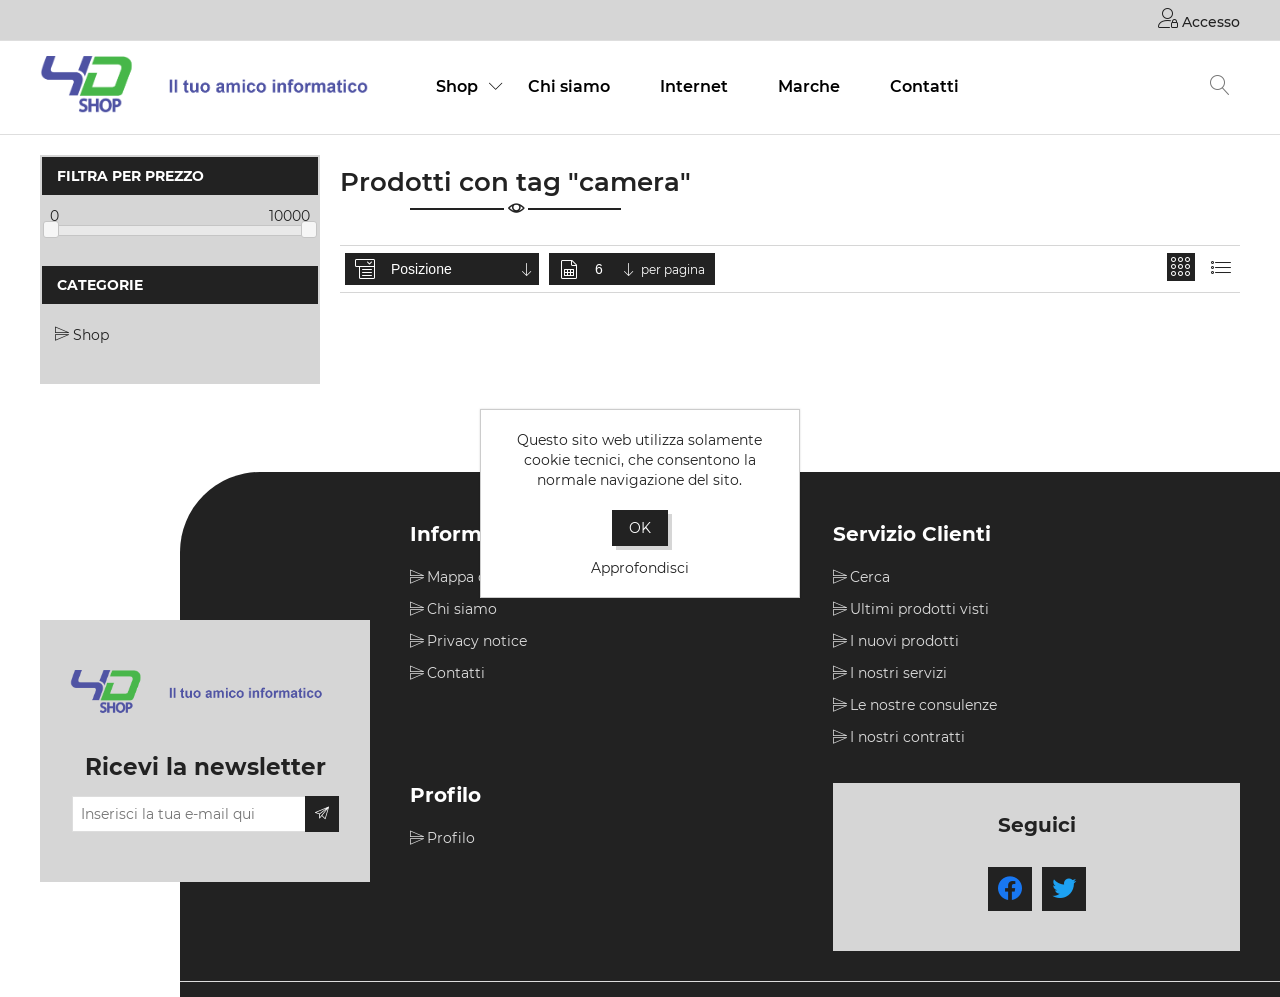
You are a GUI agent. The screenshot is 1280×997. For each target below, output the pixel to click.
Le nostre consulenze (923, 705)
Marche (809, 86)
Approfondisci (640, 568)
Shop (457, 86)
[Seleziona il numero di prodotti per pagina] (616, 269)
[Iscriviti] (189, 814)
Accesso (1199, 18)
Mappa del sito (478, 577)
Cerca (870, 577)
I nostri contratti (907, 737)
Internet (694, 86)
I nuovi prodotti (904, 641)
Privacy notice (477, 641)
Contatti (924, 86)
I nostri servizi (898, 673)
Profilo (451, 838)
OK (640, 528)
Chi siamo (569, 86)
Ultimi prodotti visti (919, 609)
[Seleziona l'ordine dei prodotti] (463, 269)
